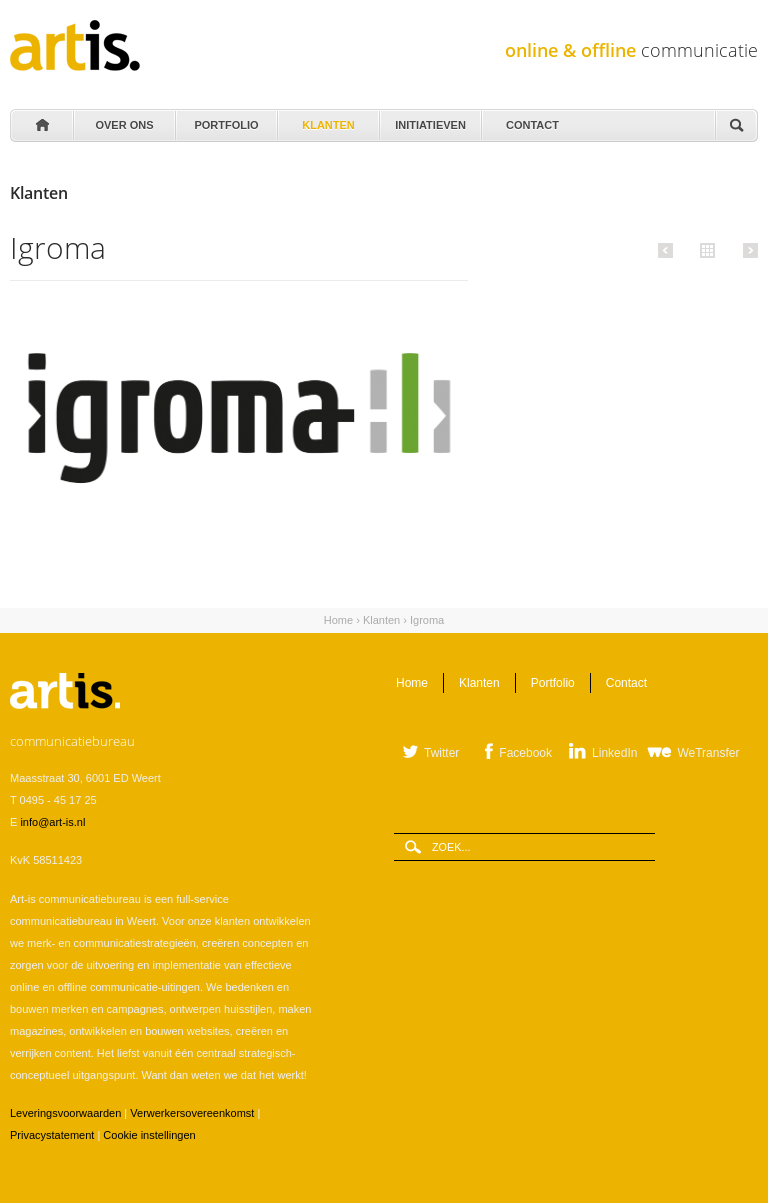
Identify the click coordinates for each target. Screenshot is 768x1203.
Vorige (668, 250)
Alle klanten (705, 249)
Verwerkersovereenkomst (192, 1113)
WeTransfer (708, 753)
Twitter (441, 753)
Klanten (327, 120)
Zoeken (736, 126)
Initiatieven (429, 120)
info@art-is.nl (52, 822)
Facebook (525, 753)
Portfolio (225, 120)
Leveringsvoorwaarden (65, 1113)
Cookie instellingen (149, 1135)
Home (41, 126)
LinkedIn (614, 753)
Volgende (747, 250)
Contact (531, 120)
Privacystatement (52, 1135)
